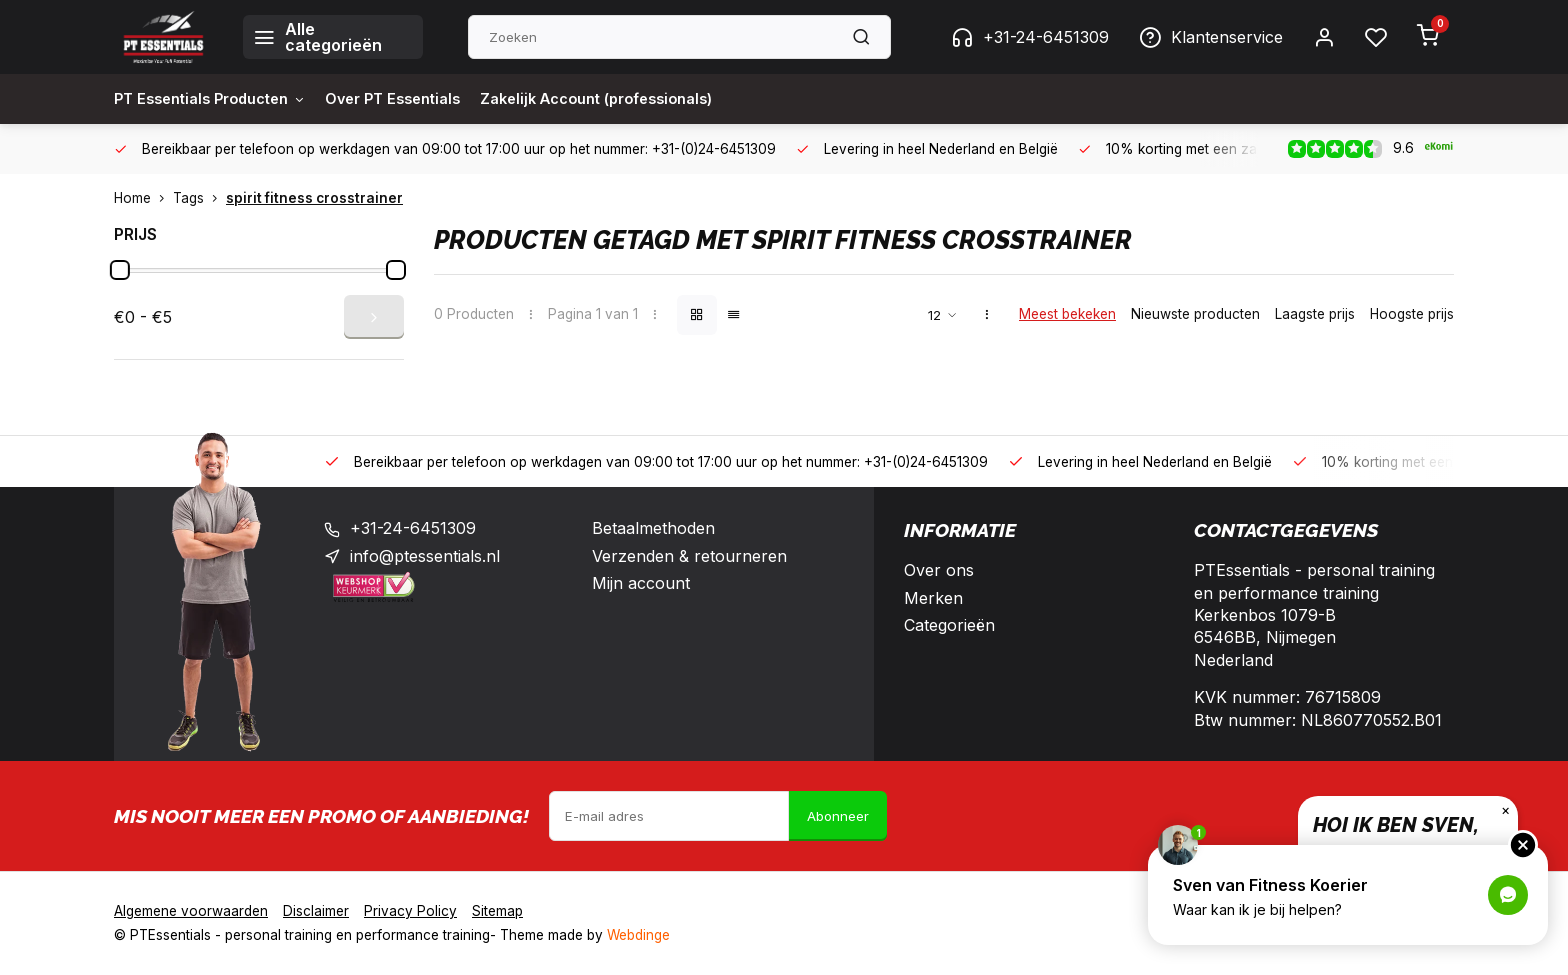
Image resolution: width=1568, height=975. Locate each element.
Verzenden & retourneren (689, 556)
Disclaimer (316, 911)
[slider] (120, 270)
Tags (199, 198)
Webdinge (638, 935)
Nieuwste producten (1195, 314)
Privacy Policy (410, 911)
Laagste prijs (1315, 314)
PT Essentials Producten (219, 99)
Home (143, 198)
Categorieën (949, 625)
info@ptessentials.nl (425, 556)
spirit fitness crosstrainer (314, 198)
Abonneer (838, 816)
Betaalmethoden (653, 528)
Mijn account (641, 583)
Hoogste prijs (1412, 314)
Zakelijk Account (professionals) (642, 99)
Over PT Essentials (419, 99)
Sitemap (497, 911)
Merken (933, 598)
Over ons (939, 570)
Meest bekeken (1067, 314)
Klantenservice (1211, 37)
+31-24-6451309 (1030, 37)
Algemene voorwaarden (191, 911)
